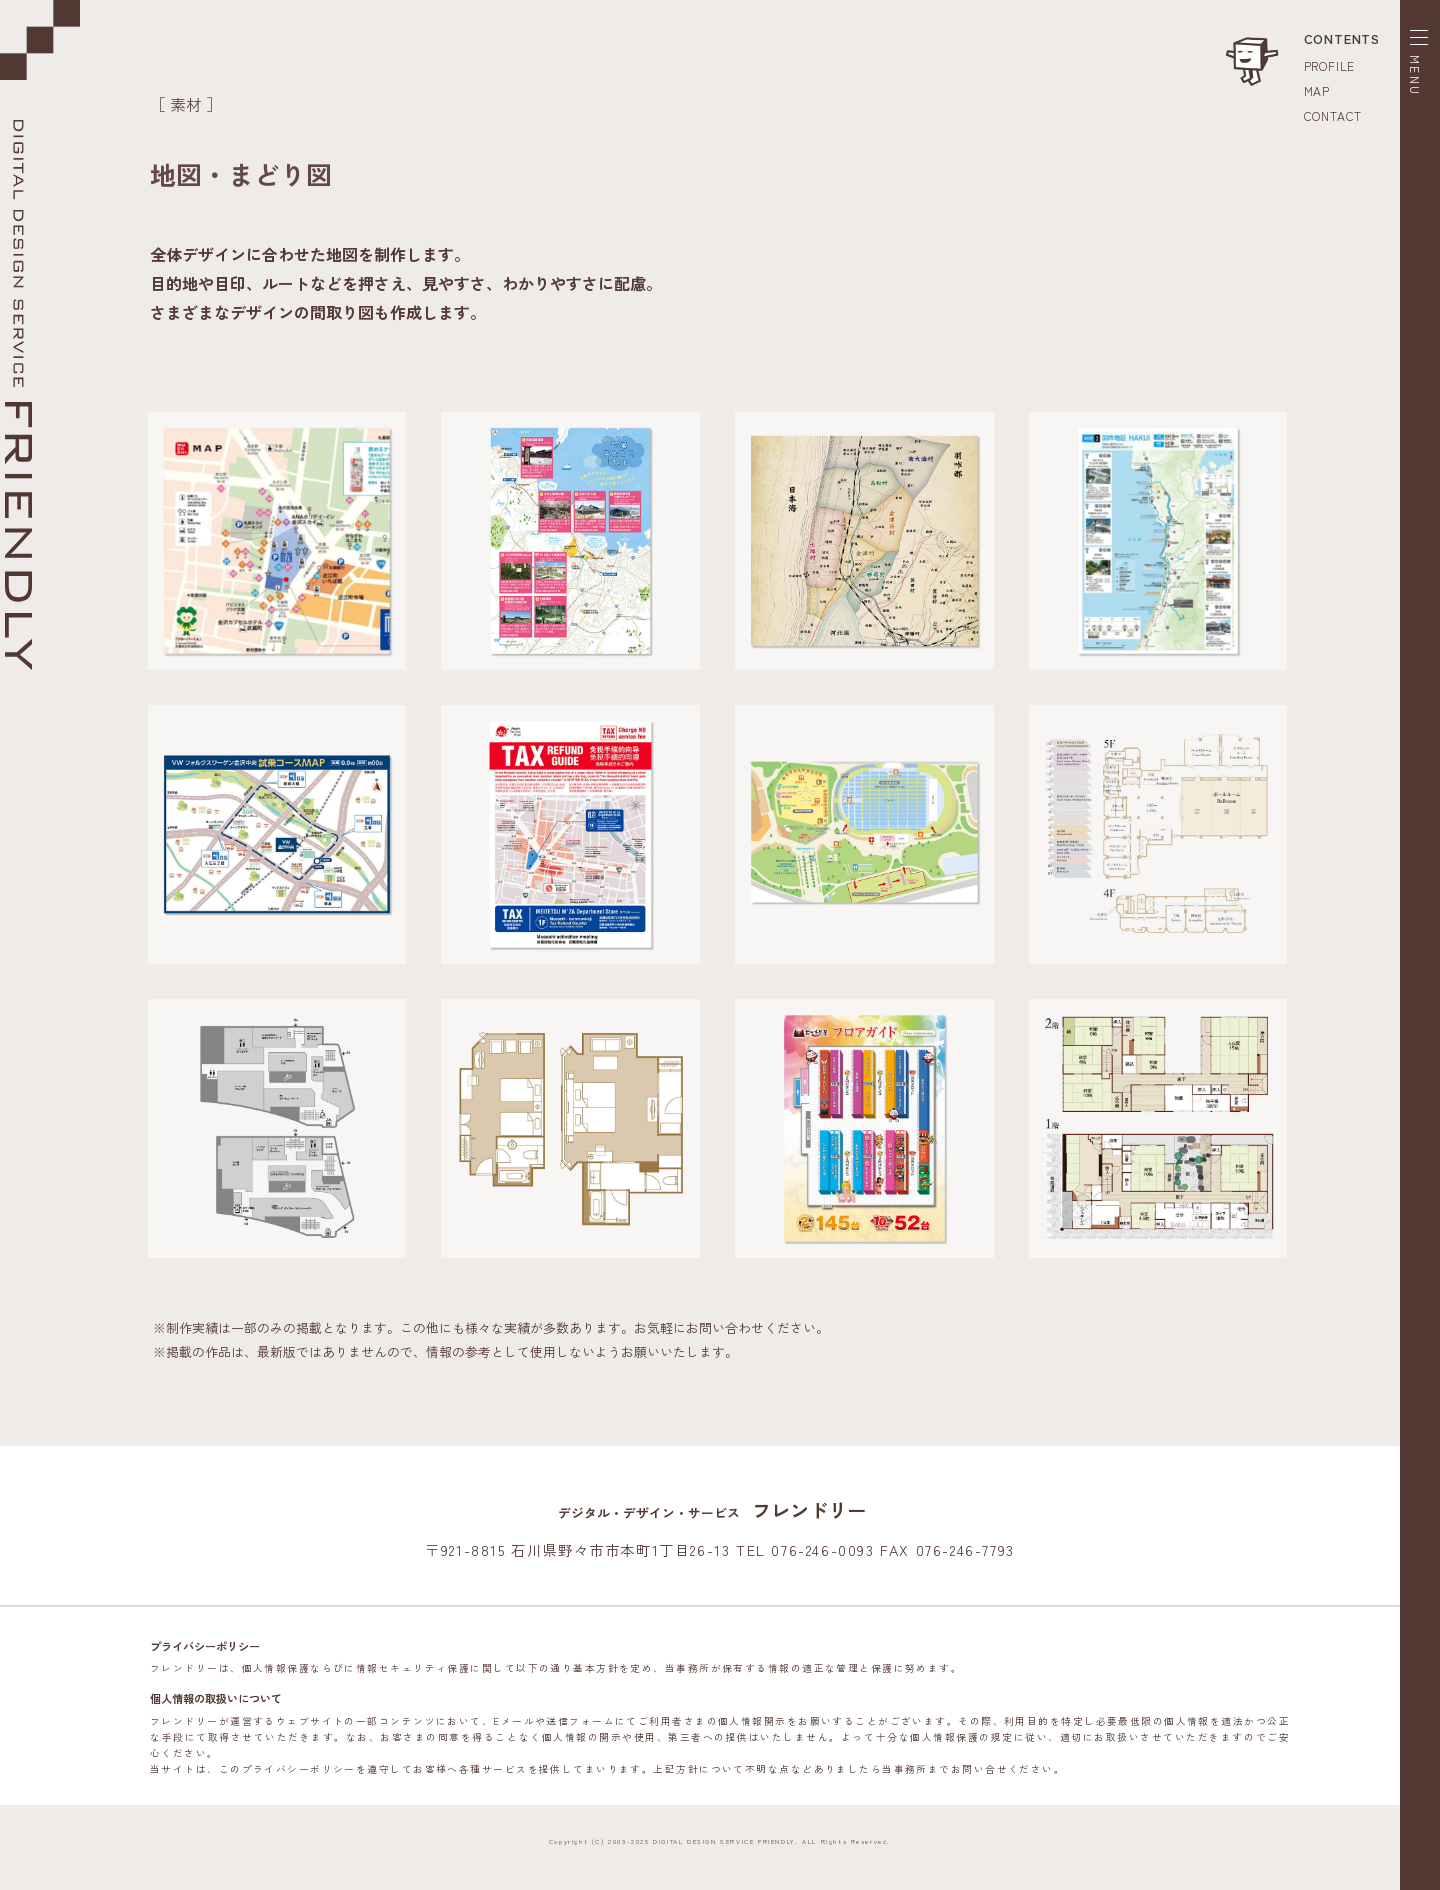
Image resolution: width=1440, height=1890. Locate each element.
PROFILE (1330, 65)
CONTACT (1333, 115)
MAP (1317, 90)
